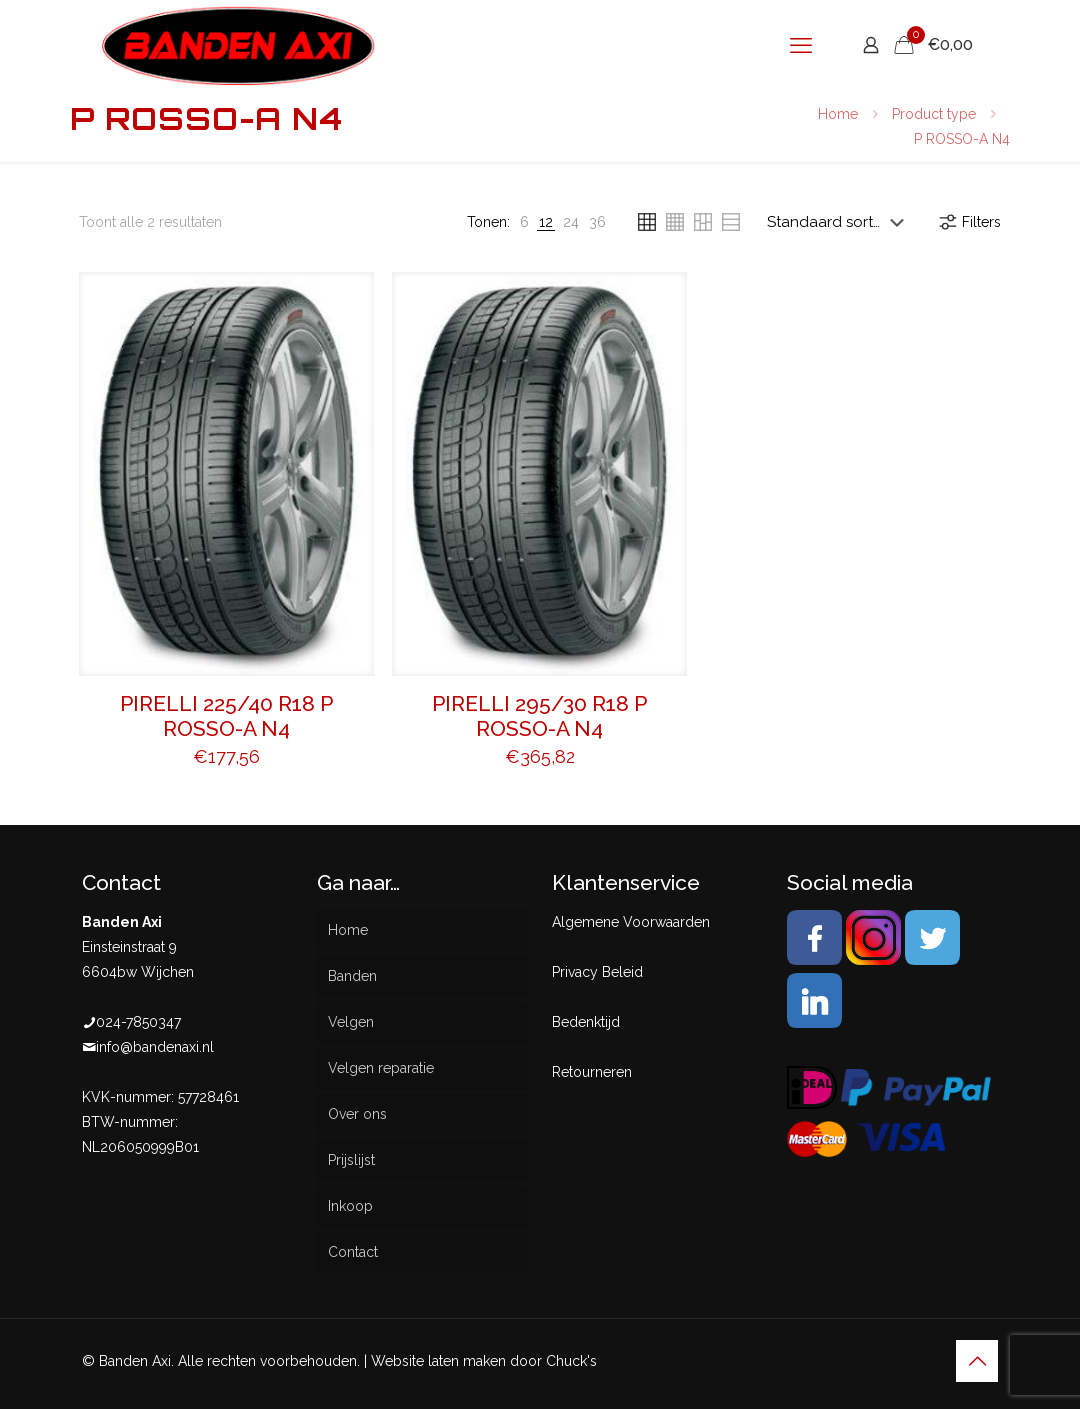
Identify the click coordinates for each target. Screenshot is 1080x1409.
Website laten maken (438, 1361)
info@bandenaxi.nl (155, 1047)
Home (838, 114)
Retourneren (592, 1072)
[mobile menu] (801, 45)
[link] (524, 222)
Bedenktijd (586, 1022)
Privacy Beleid (597, 972)
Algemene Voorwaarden (631, 922)
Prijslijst (351, 1160)
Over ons (357, 1114)
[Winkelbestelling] (839, 222)
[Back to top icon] (977, 1361)
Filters (969, 222)
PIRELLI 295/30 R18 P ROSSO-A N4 (539, 716)
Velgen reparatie (381, 1068)
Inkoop (350, 1206)
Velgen (351, 1022)
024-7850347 (138, 1022)
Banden (352, 976)
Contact (353, 1252)
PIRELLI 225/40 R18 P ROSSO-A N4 (226, 716)
